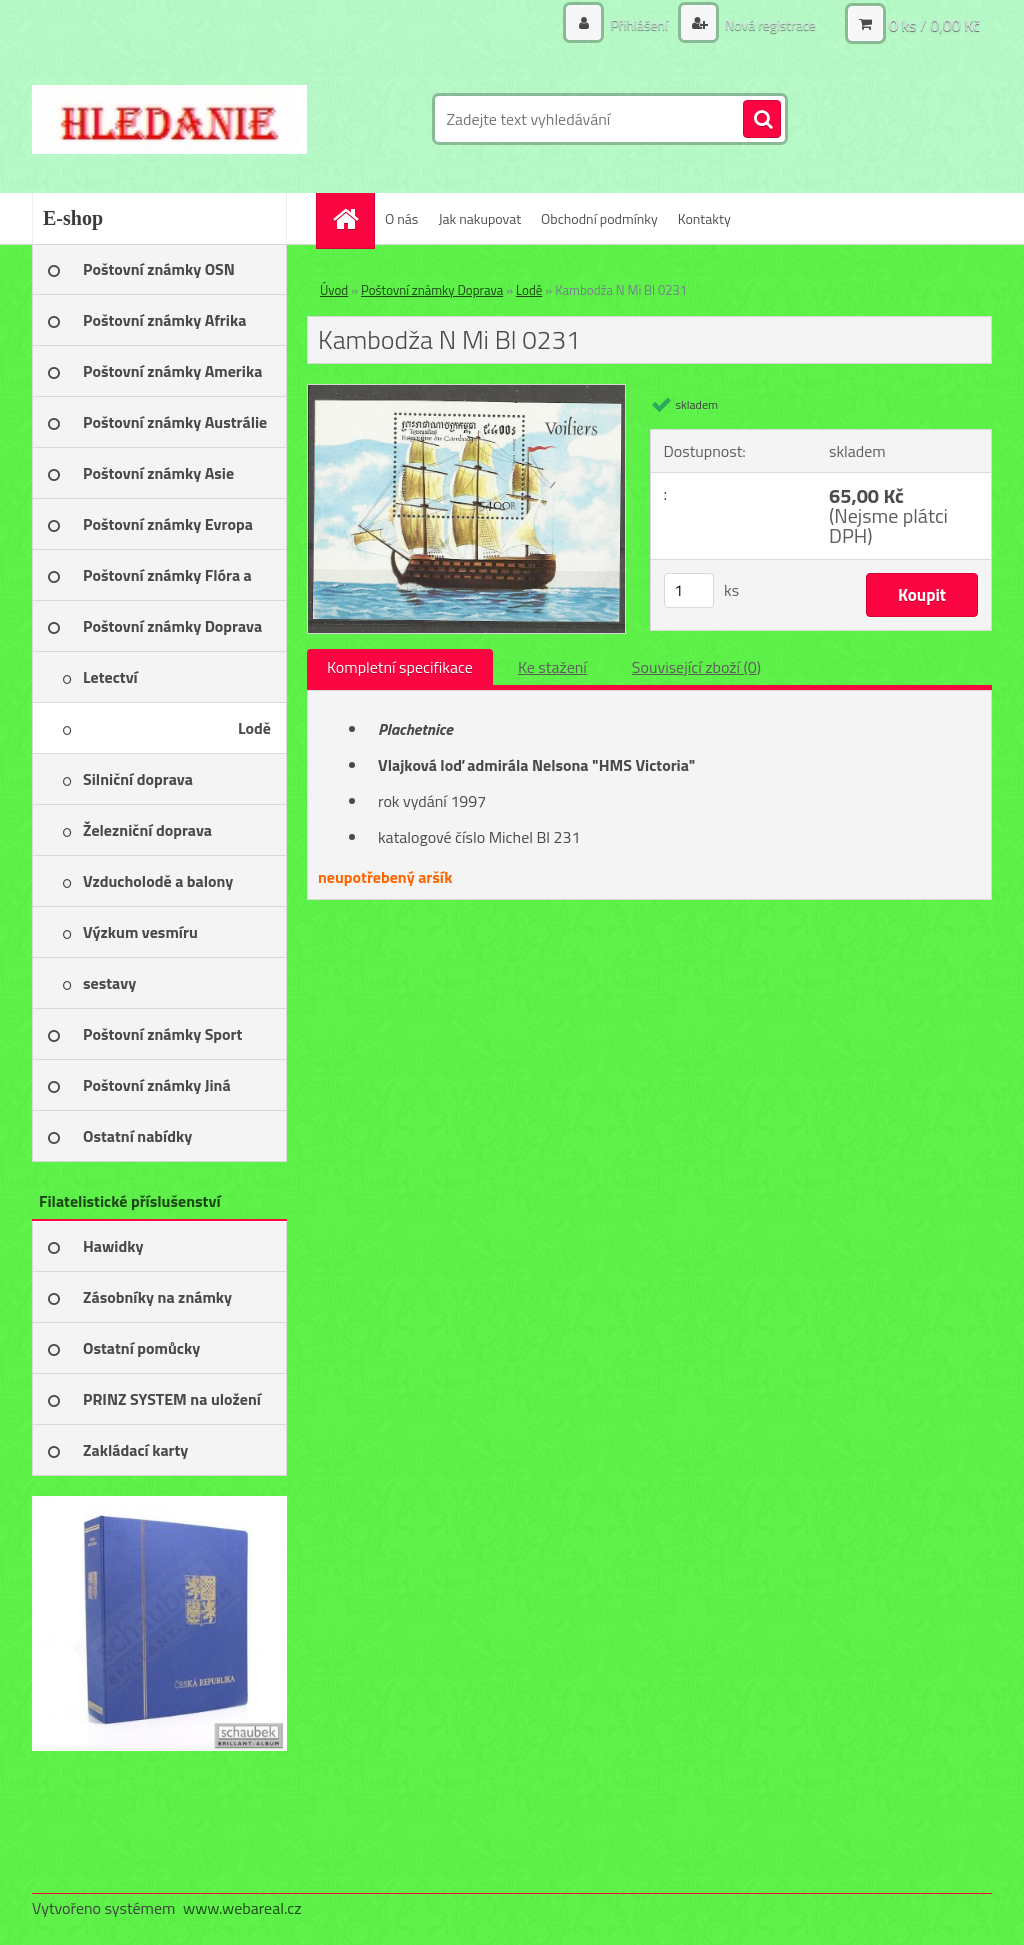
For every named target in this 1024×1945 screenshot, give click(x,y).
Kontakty (704, 218)
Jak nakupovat (479, 218)
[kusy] (689, 590)
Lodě (529, 290)
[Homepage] (352, 218)
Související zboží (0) (696, 667)
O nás (401, 218)
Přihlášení (639, 24)
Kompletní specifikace (400, 667)
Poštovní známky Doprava (432, 290)
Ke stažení (552, 667)
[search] (762, 120)
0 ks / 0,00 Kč (934, 25)
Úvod (334, 290)
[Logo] (169, 119)
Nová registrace (769, 24)
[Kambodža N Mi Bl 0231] (466, 393)
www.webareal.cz (242, 1908)
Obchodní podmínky (599, 218)
